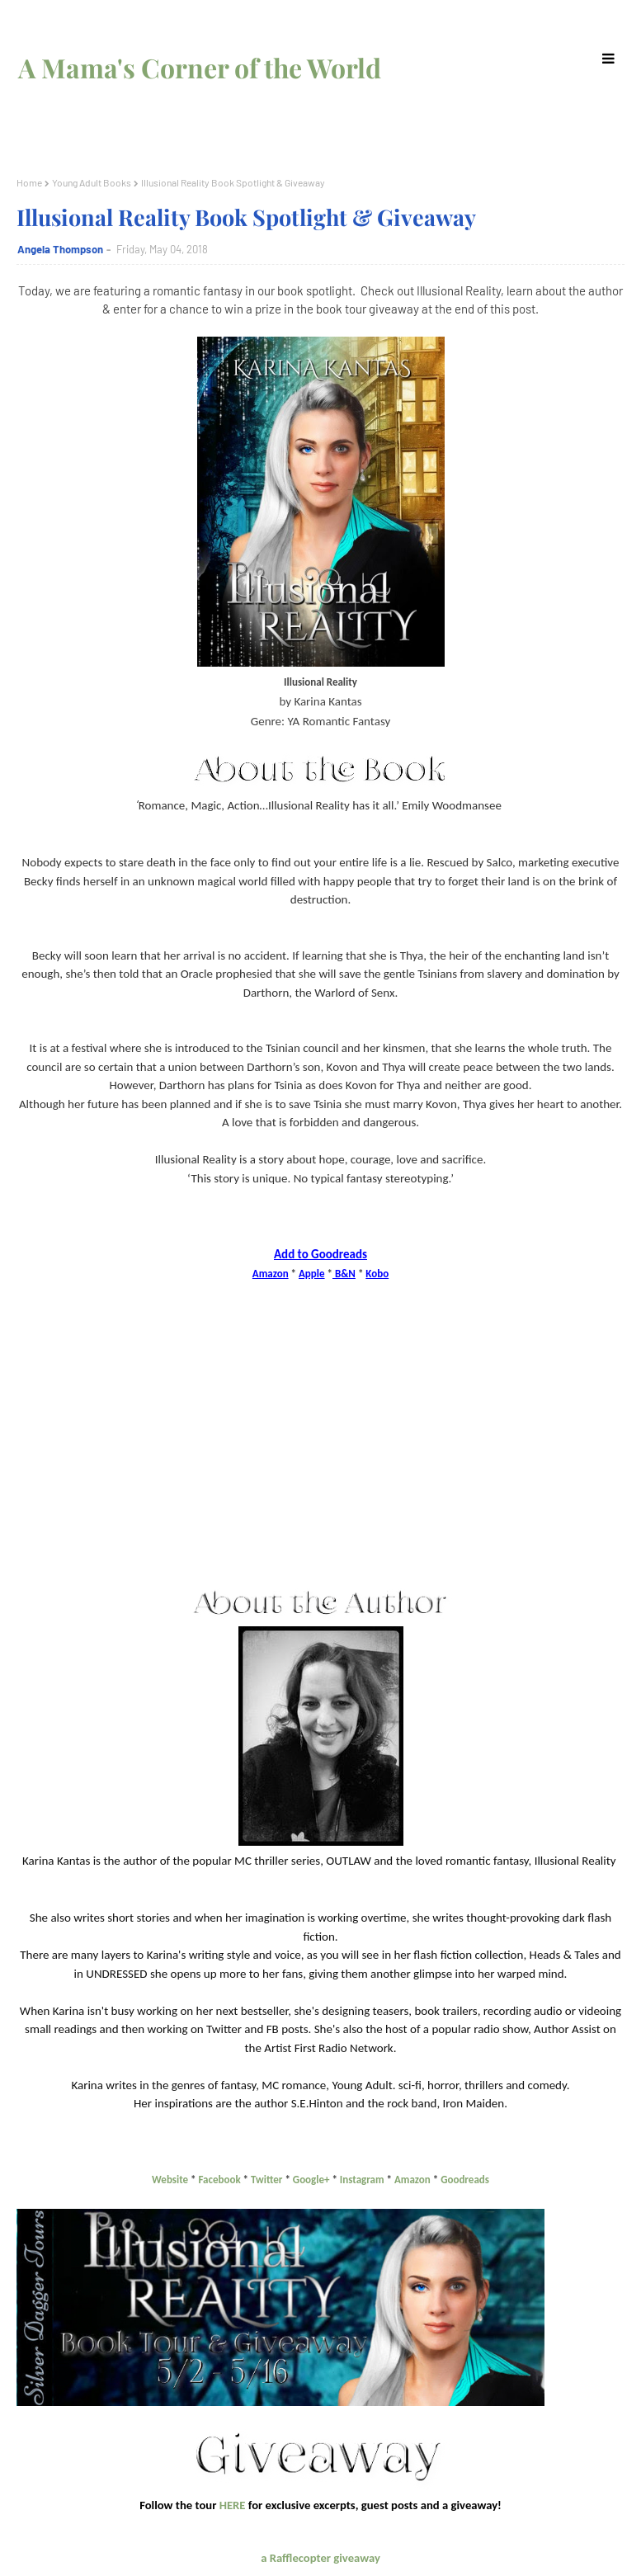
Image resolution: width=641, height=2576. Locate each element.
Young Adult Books (91, 182)
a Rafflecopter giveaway (320, 2557)
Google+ (311, 2179)
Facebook (219, 2179)
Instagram (362, 2179)
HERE (232, 2505)
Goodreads (465, 2179)
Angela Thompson (60, 249)
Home (29, 182)
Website (170, 2179)
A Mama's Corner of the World (199, 67)
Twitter (266, 2179)
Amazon (412, 2179)
